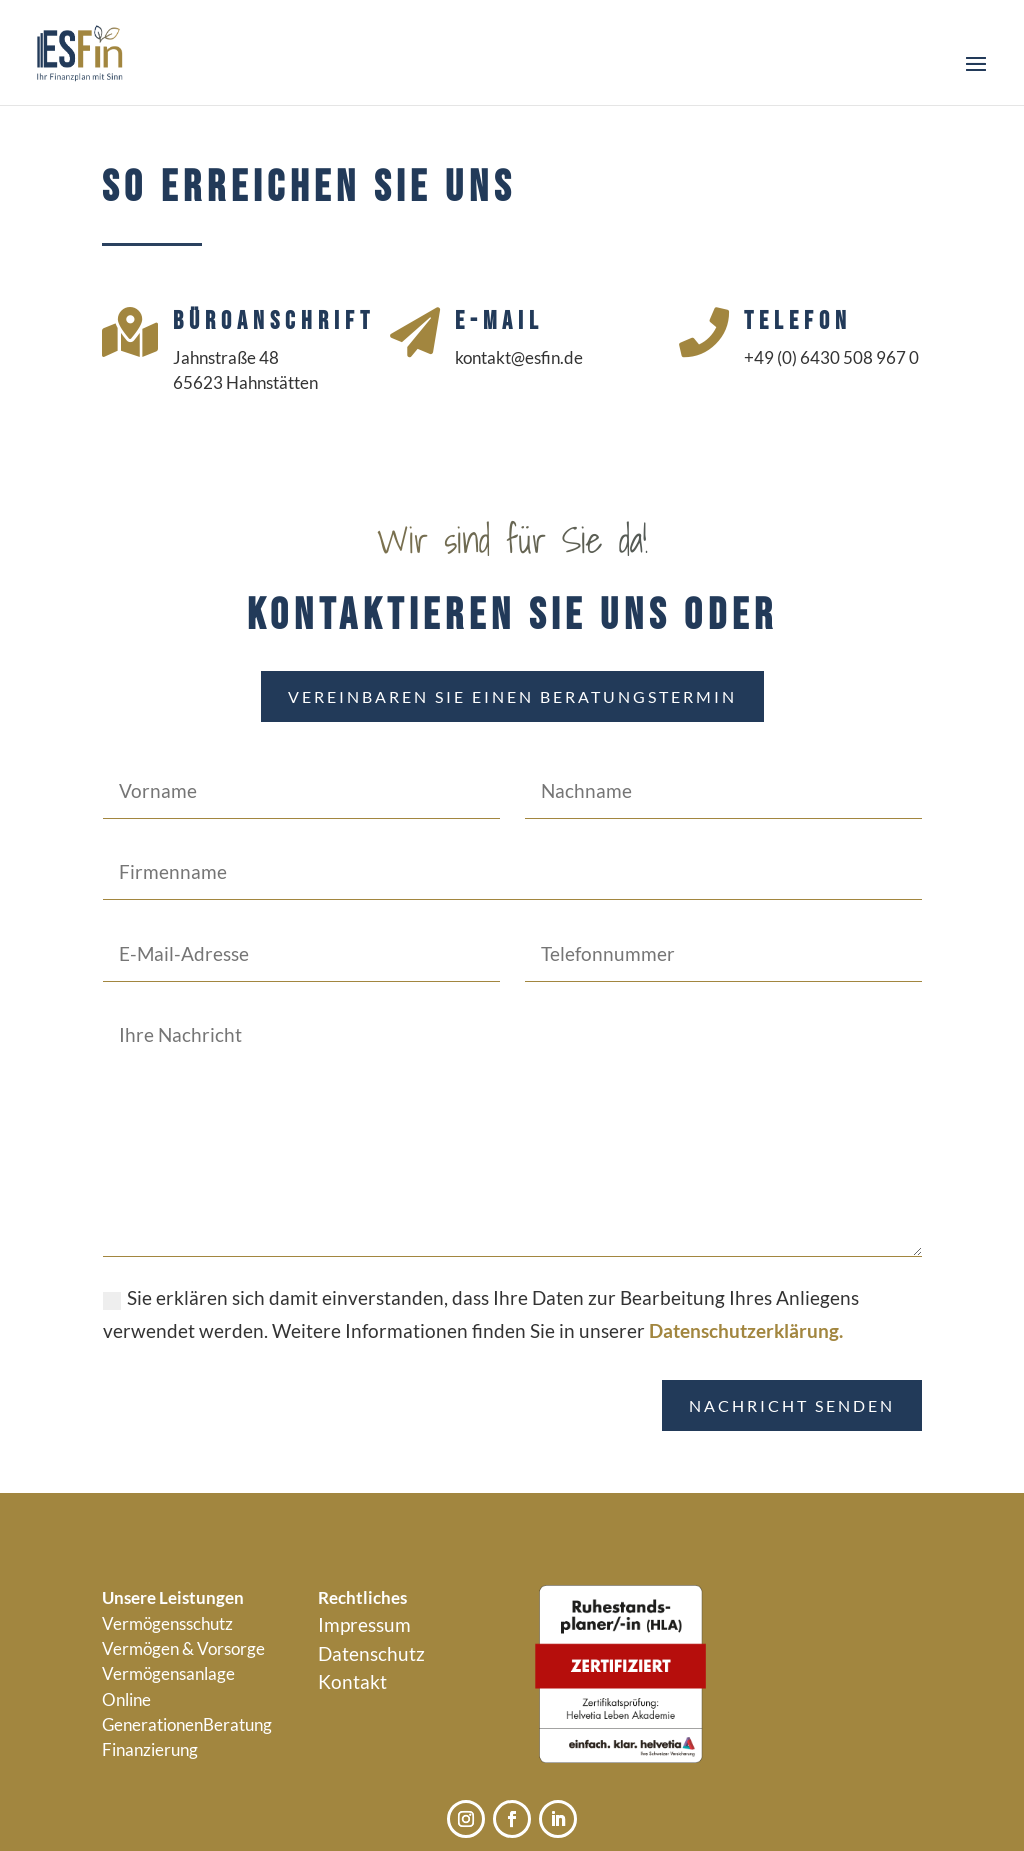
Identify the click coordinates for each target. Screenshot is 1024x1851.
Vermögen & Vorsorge (183, 1648)
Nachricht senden (792, 1405)
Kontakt (352, 1681)
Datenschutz (371, 1653)
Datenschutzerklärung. (746, 1330)
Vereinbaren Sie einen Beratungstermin (512, 696)
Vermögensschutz (167, 1623)
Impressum (364, 1624)
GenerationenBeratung (187, 1724)
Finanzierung (150, 1749)
